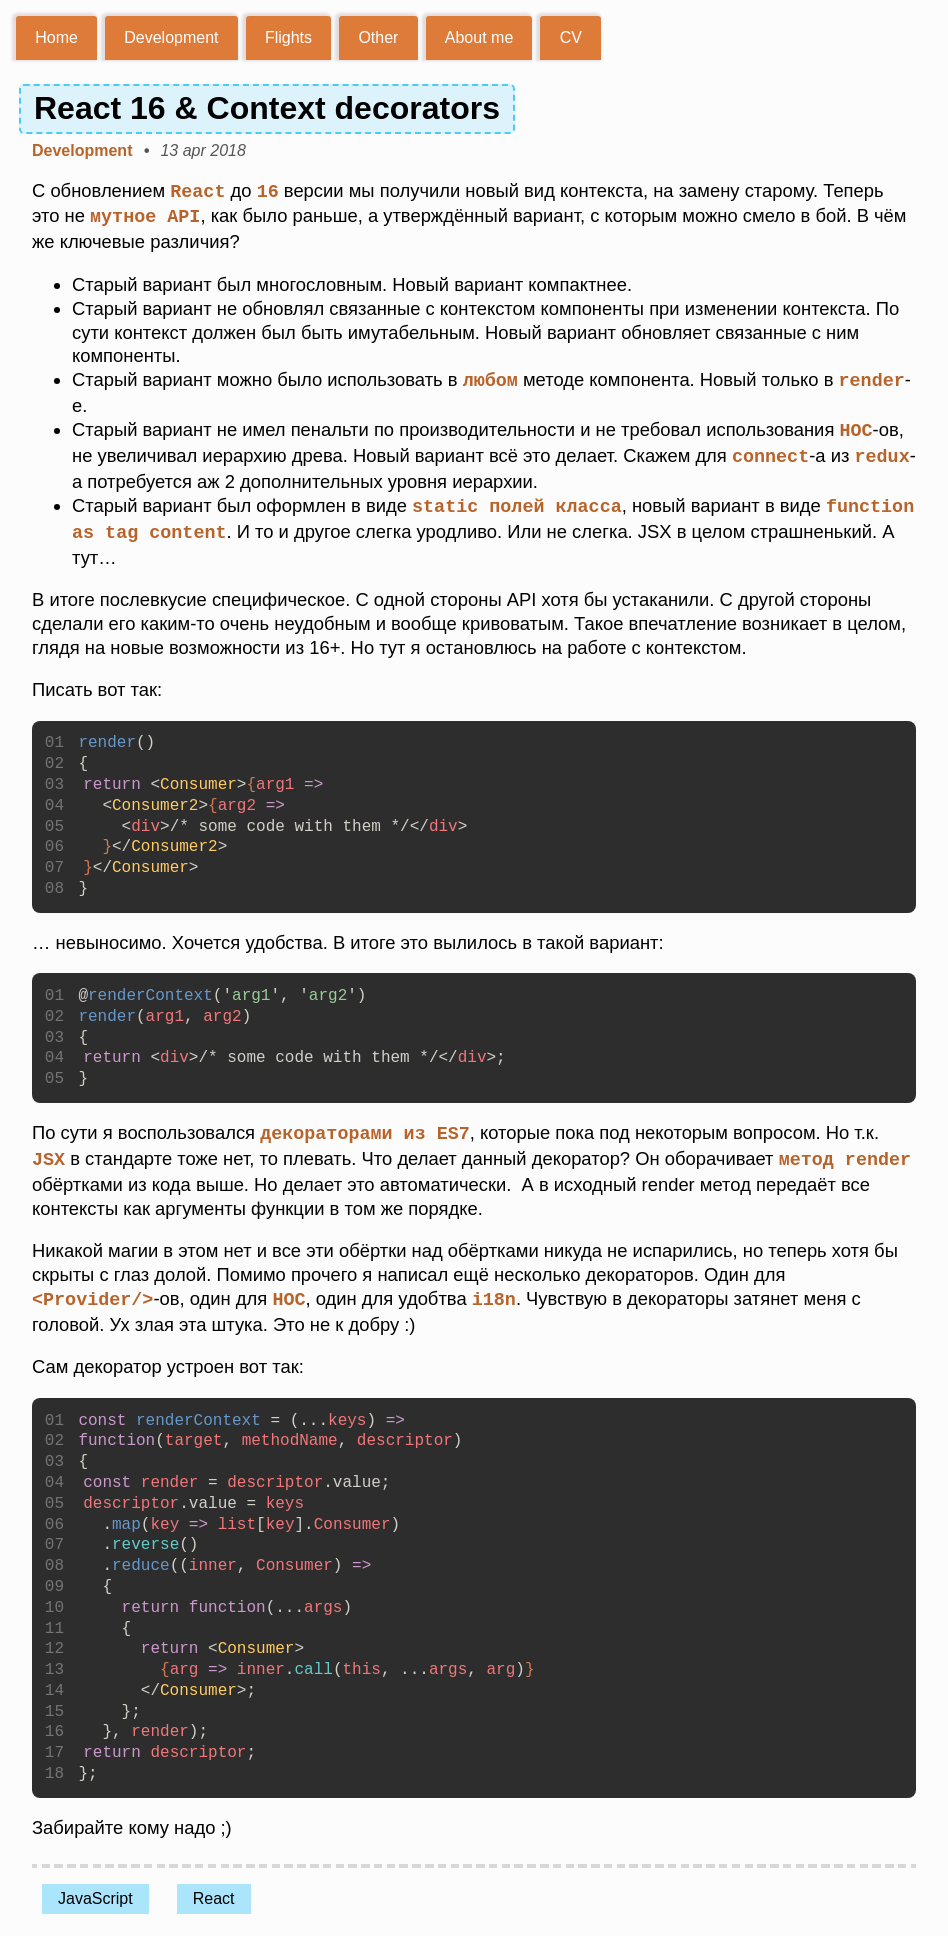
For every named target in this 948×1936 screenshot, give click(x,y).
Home (56, 37)
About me (479, 37)
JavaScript (95, 1888)
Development (171, 37)
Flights (288, 37)
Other (378, 37)
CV (571, 37)
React (214, 1888)
